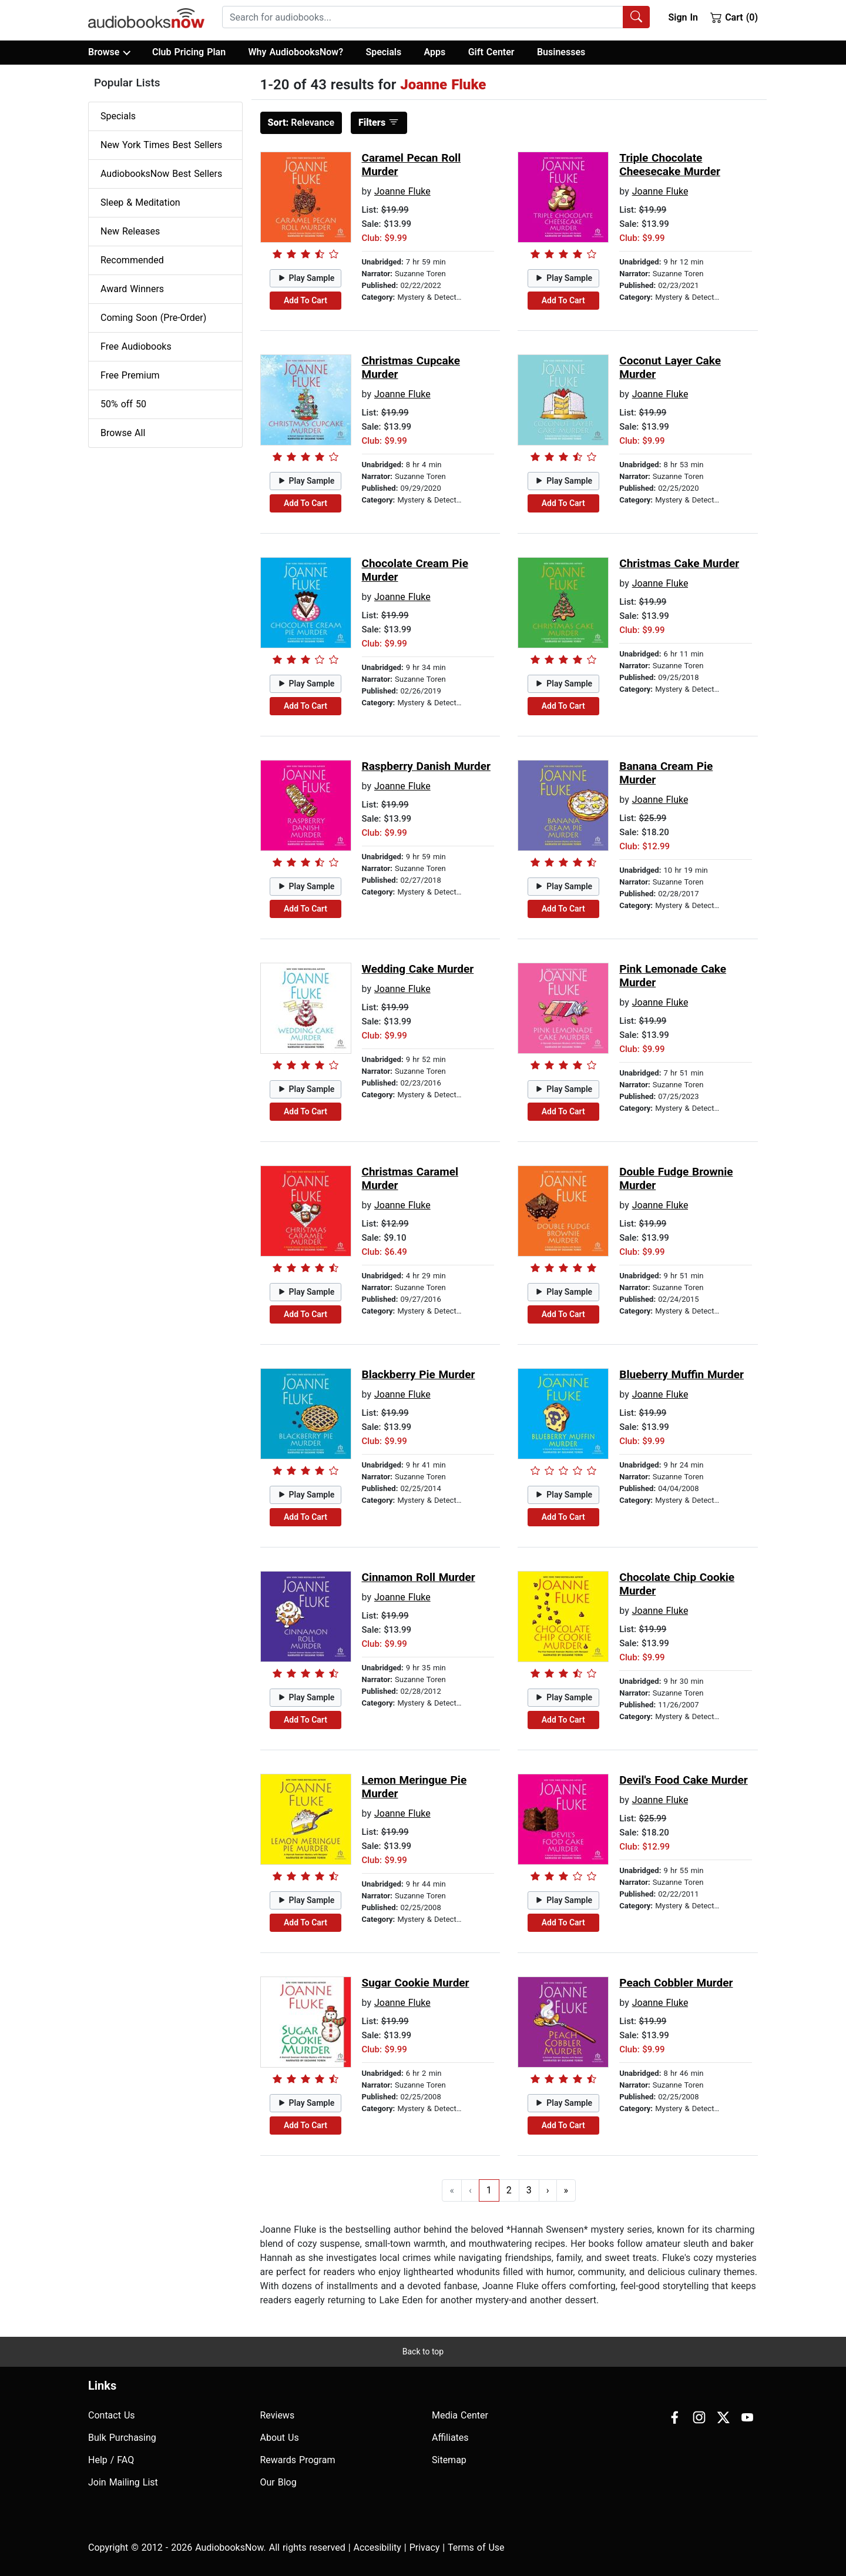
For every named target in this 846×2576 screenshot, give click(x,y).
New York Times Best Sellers (161, 144)
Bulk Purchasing (122, 2437)
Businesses (561, 52)
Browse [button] (109, 52)
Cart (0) (734, 17)
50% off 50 (123, 404)
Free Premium (129, 375)
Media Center (460, 2415)
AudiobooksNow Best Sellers (161, 173)
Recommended (132, 260)
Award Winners (132, 288)
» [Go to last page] (566, 2190)
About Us (279, 2437)
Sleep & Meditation (140, 202)
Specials (383, 52)
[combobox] (436, 17)
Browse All (122, 432)
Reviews (277, 2415)
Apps (435, 52)
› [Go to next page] (547, 2190)
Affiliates (450, 2437)
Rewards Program (297, 2460)
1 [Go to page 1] (489, 2190)
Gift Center (491, 52)
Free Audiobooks (136, 346)
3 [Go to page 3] (529, 2190)
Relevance (301, 122)
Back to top (423, 2351)
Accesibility (377, 2547)
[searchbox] (422, 17)
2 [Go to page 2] (509, 2190)
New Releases (130, 231)
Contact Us (111, 2415)
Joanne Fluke (402, 191)
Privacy (424, 2547)
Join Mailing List (123, 2482)
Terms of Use (476, 2547)
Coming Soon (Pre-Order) (153, 317)
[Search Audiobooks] (636, 17)
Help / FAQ (111, 2460)
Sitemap (449, 2460)
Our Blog (278, 2482)
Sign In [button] (682, 17)
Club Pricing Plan (189, 52)
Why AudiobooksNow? (296, 52)
